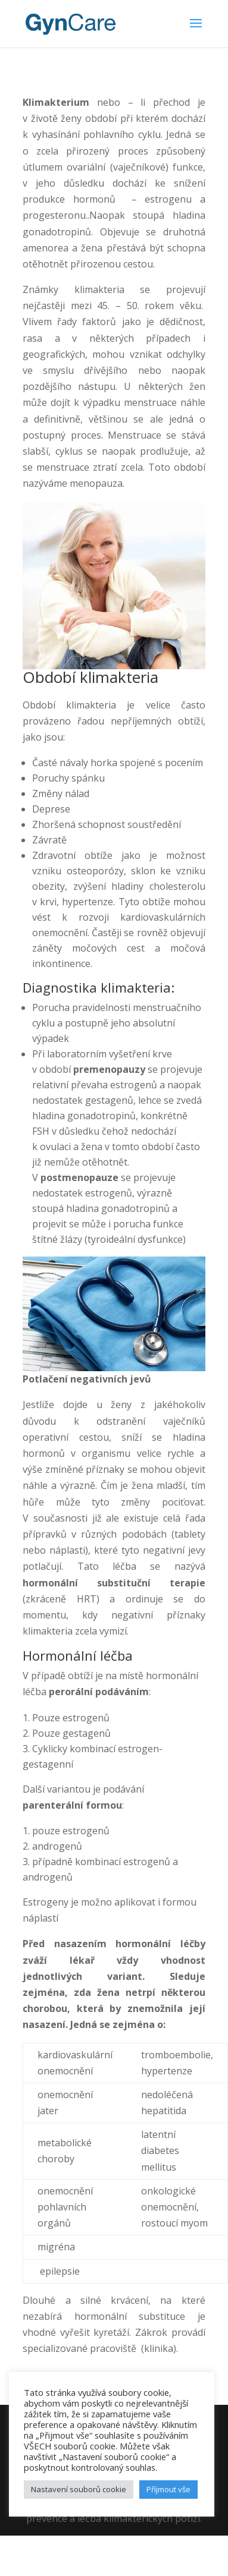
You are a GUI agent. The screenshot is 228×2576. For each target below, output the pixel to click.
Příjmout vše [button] (168, 2489)
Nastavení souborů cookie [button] (78, 2489)
